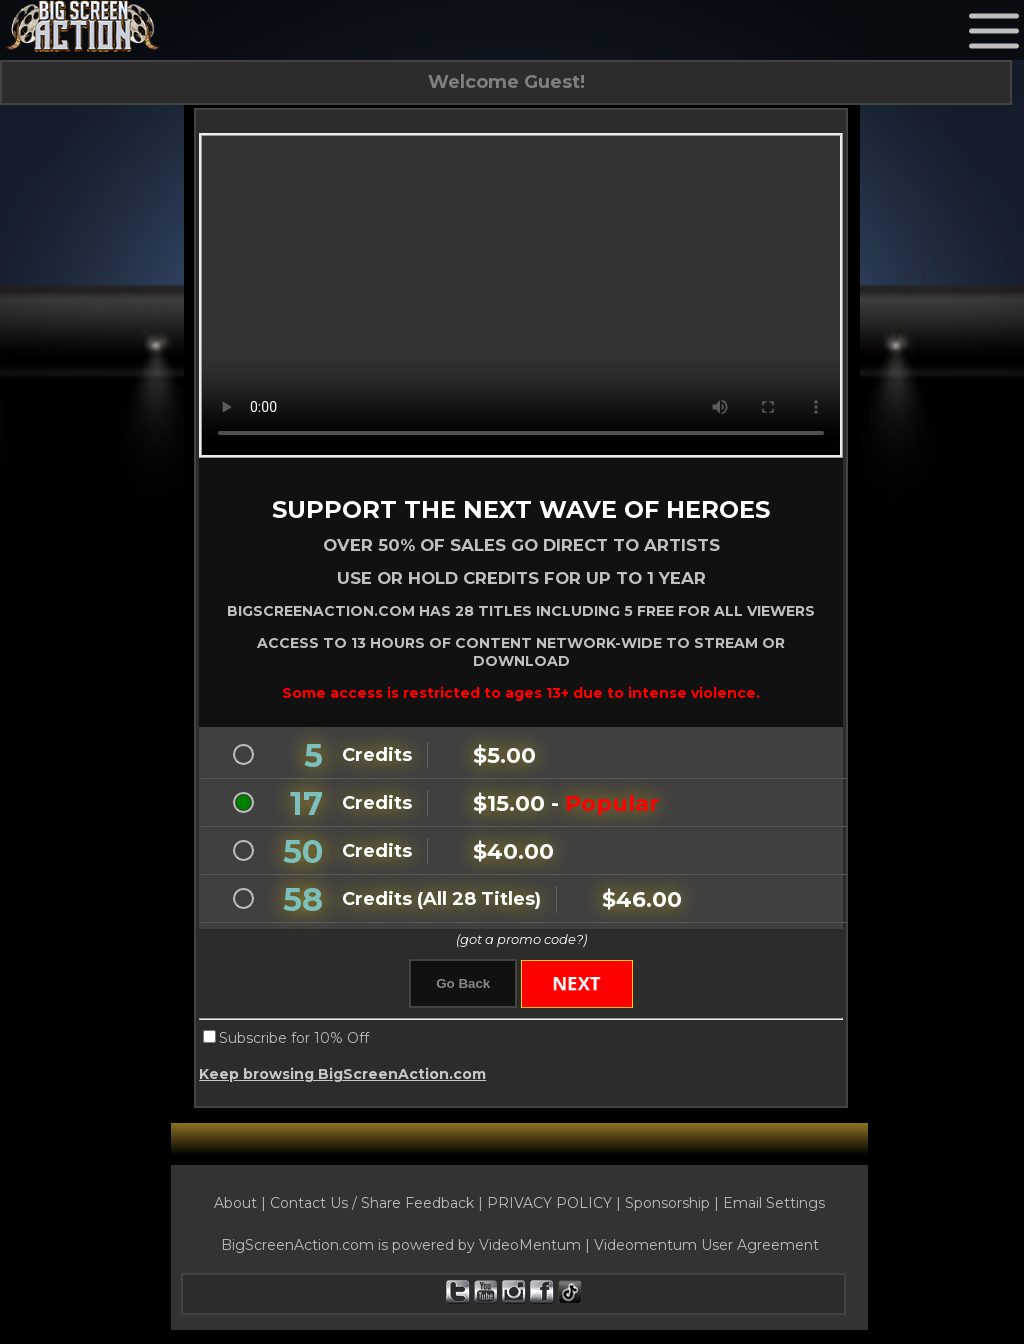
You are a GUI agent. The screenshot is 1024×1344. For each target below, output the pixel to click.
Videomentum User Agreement (706, 1249)
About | (242, 1207)
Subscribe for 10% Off (294, 1042)
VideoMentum (530, 1249)
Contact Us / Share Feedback (372, 1207)
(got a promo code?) (521, 941)
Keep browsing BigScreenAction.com (342, 1078)
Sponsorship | (674, 1207)
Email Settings (774, 1207)
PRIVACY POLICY (549, 1207)
